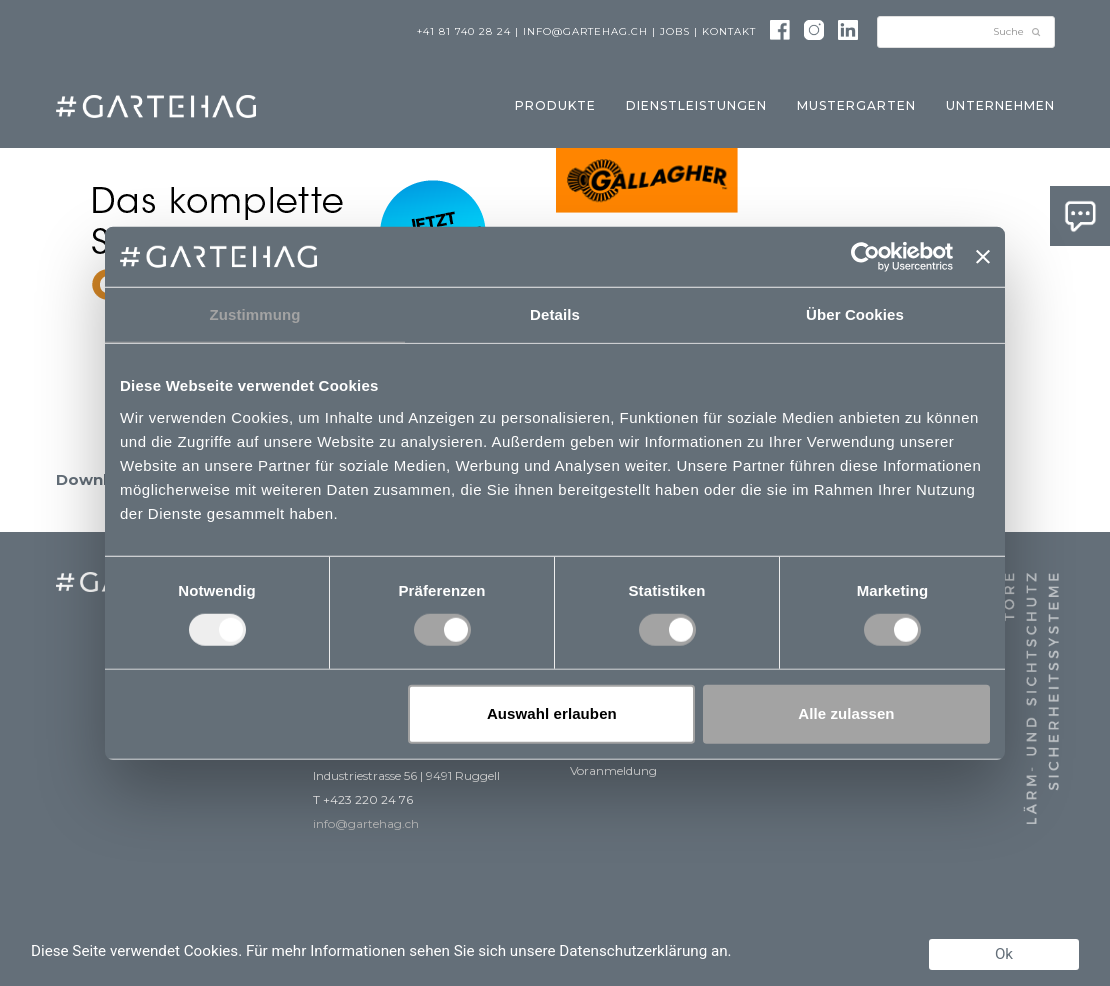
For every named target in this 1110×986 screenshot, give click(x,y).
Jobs (675, 31)
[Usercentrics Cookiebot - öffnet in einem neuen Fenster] (865, 257)
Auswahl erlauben (552, 713)
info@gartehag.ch (585, 31)
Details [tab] (555, 314)
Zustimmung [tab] (255, 314)
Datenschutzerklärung (633, 951)
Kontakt (729, 31)
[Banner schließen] (983, 257)
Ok (1004, 954)
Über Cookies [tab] (855, 314)
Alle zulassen (846, 713)
